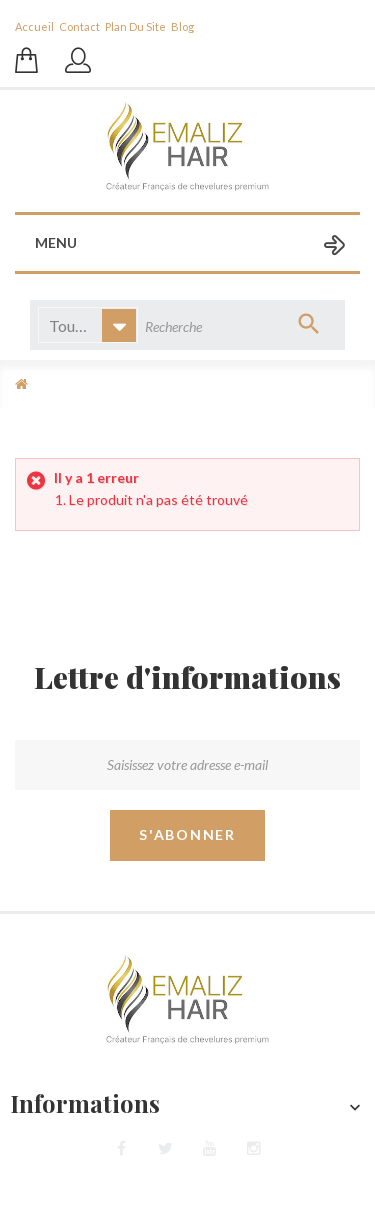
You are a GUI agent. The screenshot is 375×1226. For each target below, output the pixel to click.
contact (79, 26)
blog (182, 26)
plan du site (135, 26)
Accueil (34, 26)
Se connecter (80, 70)
